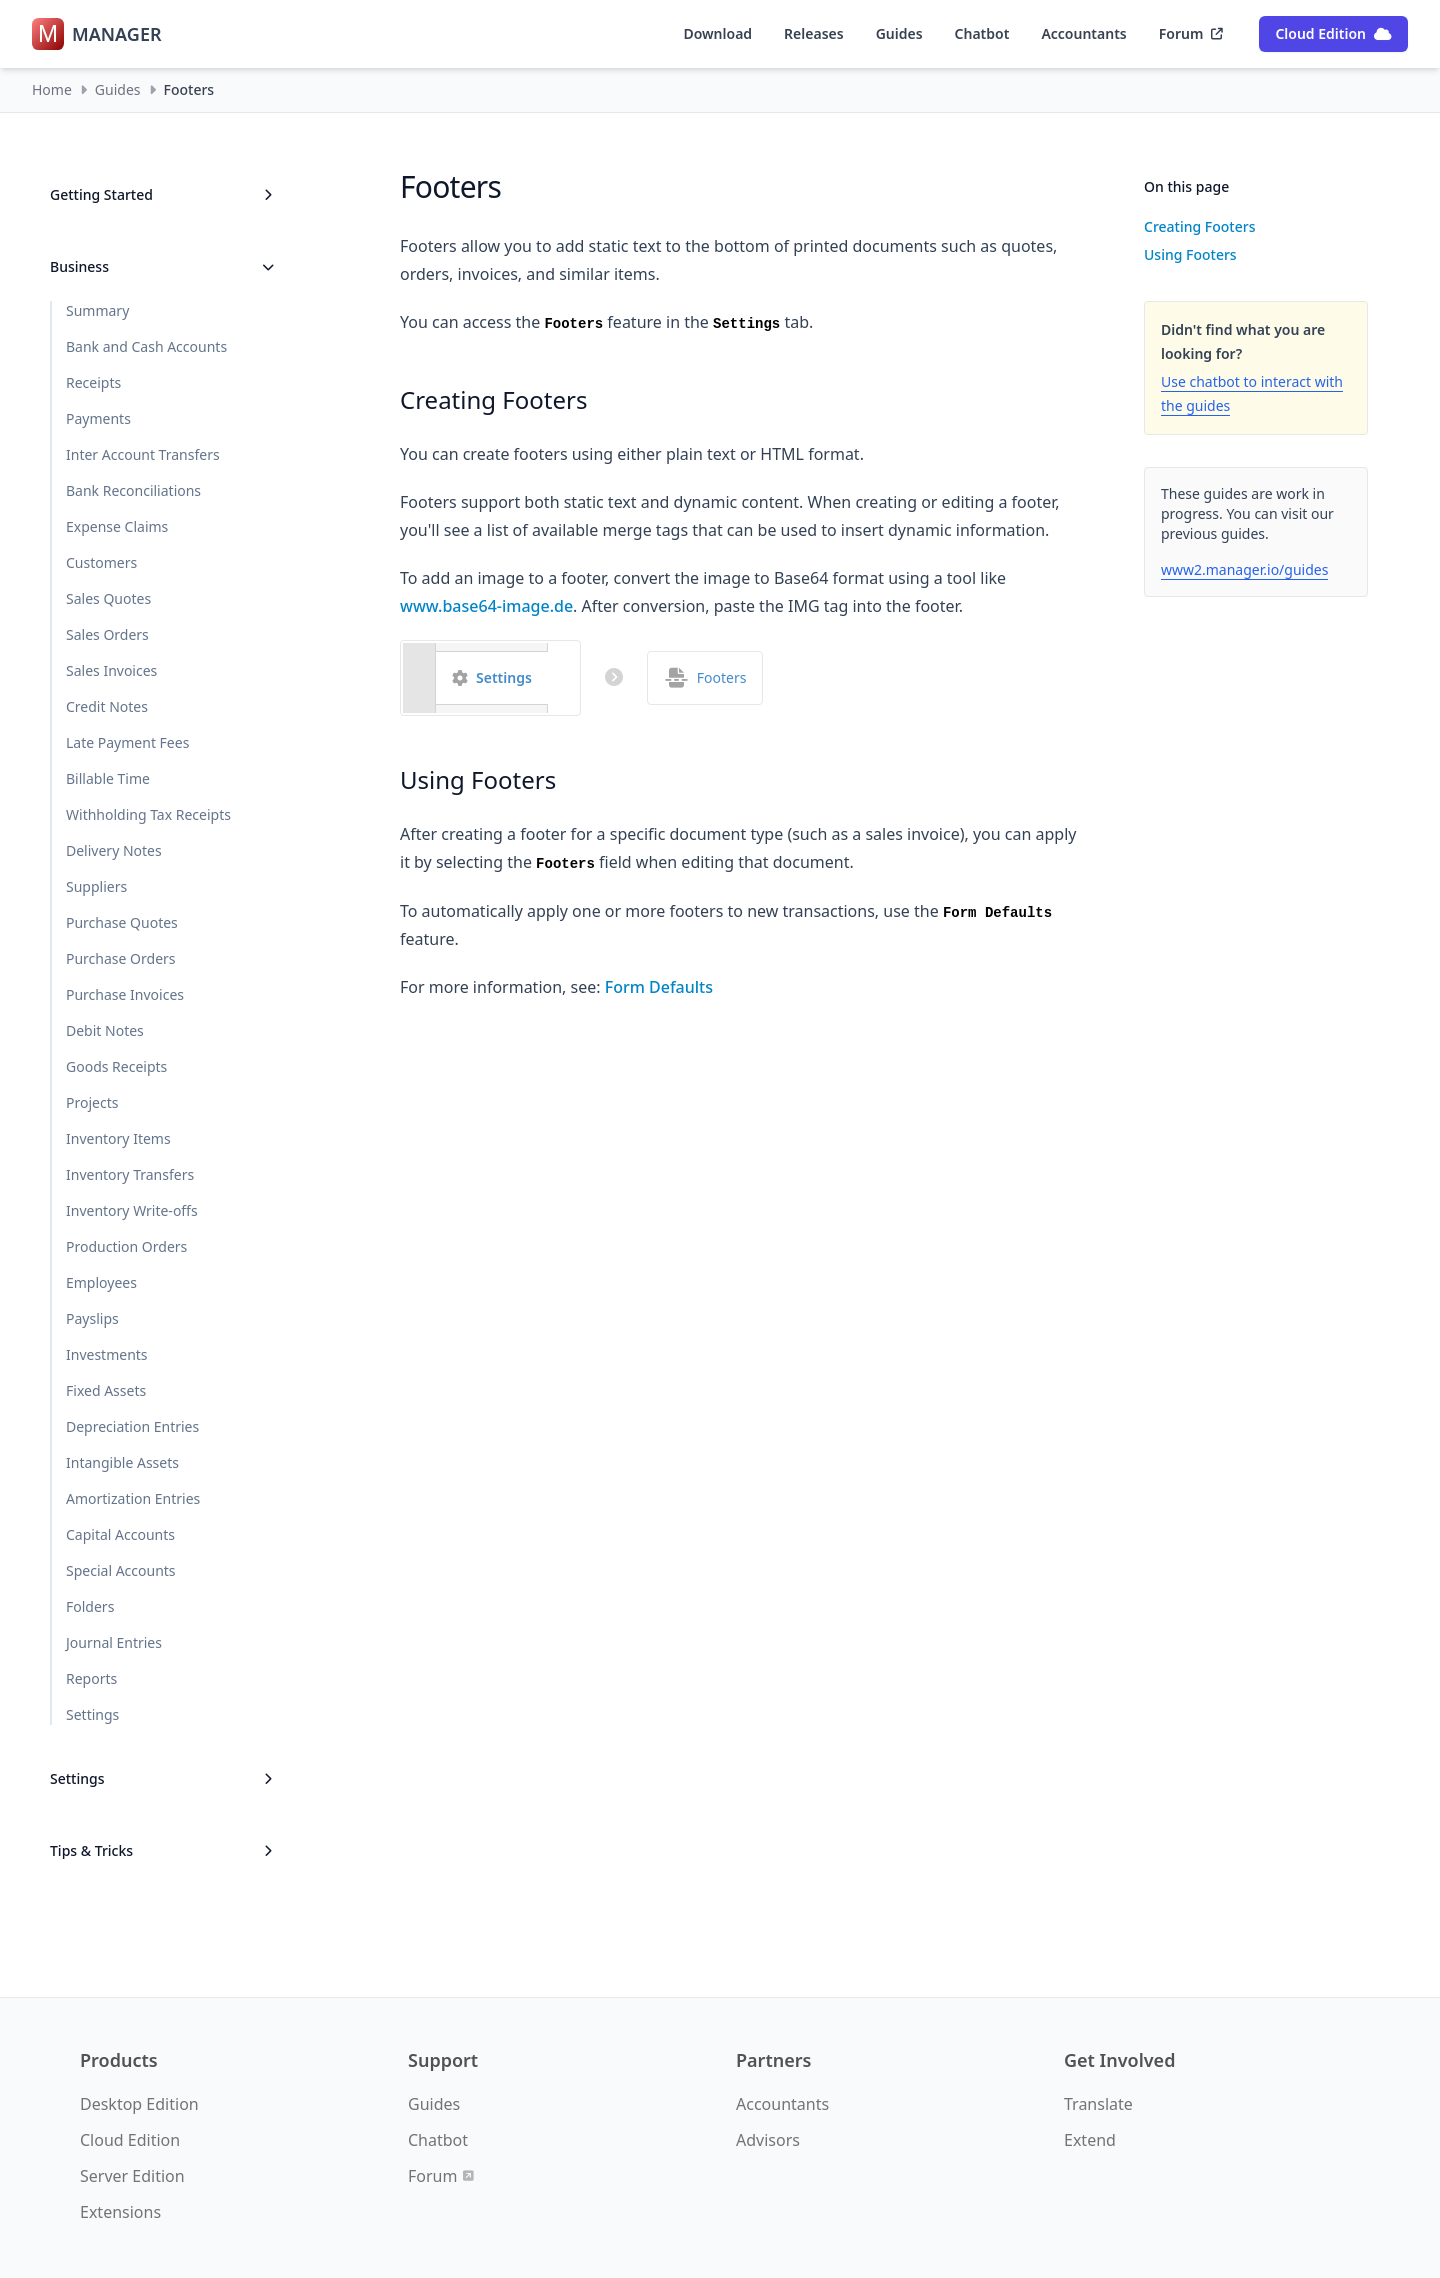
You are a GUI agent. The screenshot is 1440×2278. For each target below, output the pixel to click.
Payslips (92, 1318)
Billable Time (108, 778)
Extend (1090, 2140)
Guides (899, 33)
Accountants (1083, 33)
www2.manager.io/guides (1244, 569)
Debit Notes (105, 1030)
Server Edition (132, 2176)
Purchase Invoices (125, 994)
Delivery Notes (114, 850)
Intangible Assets (122, 1462)
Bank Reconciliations (133, 490)
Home (52, 89)
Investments (107, 1354)
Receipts (93, 382)
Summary (97, 310)
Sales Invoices (111, 670)
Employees (101, 1282)
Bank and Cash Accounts (146, 346)
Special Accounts (121, 1570)
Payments (98, 418)
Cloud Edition (1333, 33)
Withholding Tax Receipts (148, 814)
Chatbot (982, 33)
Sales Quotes (108, 598)
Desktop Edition (139, 2104)
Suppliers (96, 886)
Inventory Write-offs (132, 1210)
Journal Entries (114, 1642)
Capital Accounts (120, 1534)
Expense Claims (117, 526)
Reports (91, 1678)
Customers (101, 562)
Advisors (768, 2140)
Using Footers (1190, 254)
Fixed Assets (106, 1390)
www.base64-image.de (486, 606)
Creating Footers (1199, 226)
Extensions (120, 2212)
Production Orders (126, 1246)
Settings (92, 1714)
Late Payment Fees (127, 742)
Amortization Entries (133, 1498)
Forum (1191, 33)
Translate (1098, 2104)
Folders (90, 1606)
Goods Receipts (116, 1066)
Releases (814, 33)
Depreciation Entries (132, 1426)
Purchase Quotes (122, 922)
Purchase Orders (121, 958)
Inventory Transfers (130, 1174)
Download (717, 33)
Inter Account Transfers (143, 454)
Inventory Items (118, 1138)
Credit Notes (107, 706)
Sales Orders (107, 634)
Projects (92, 1102)
